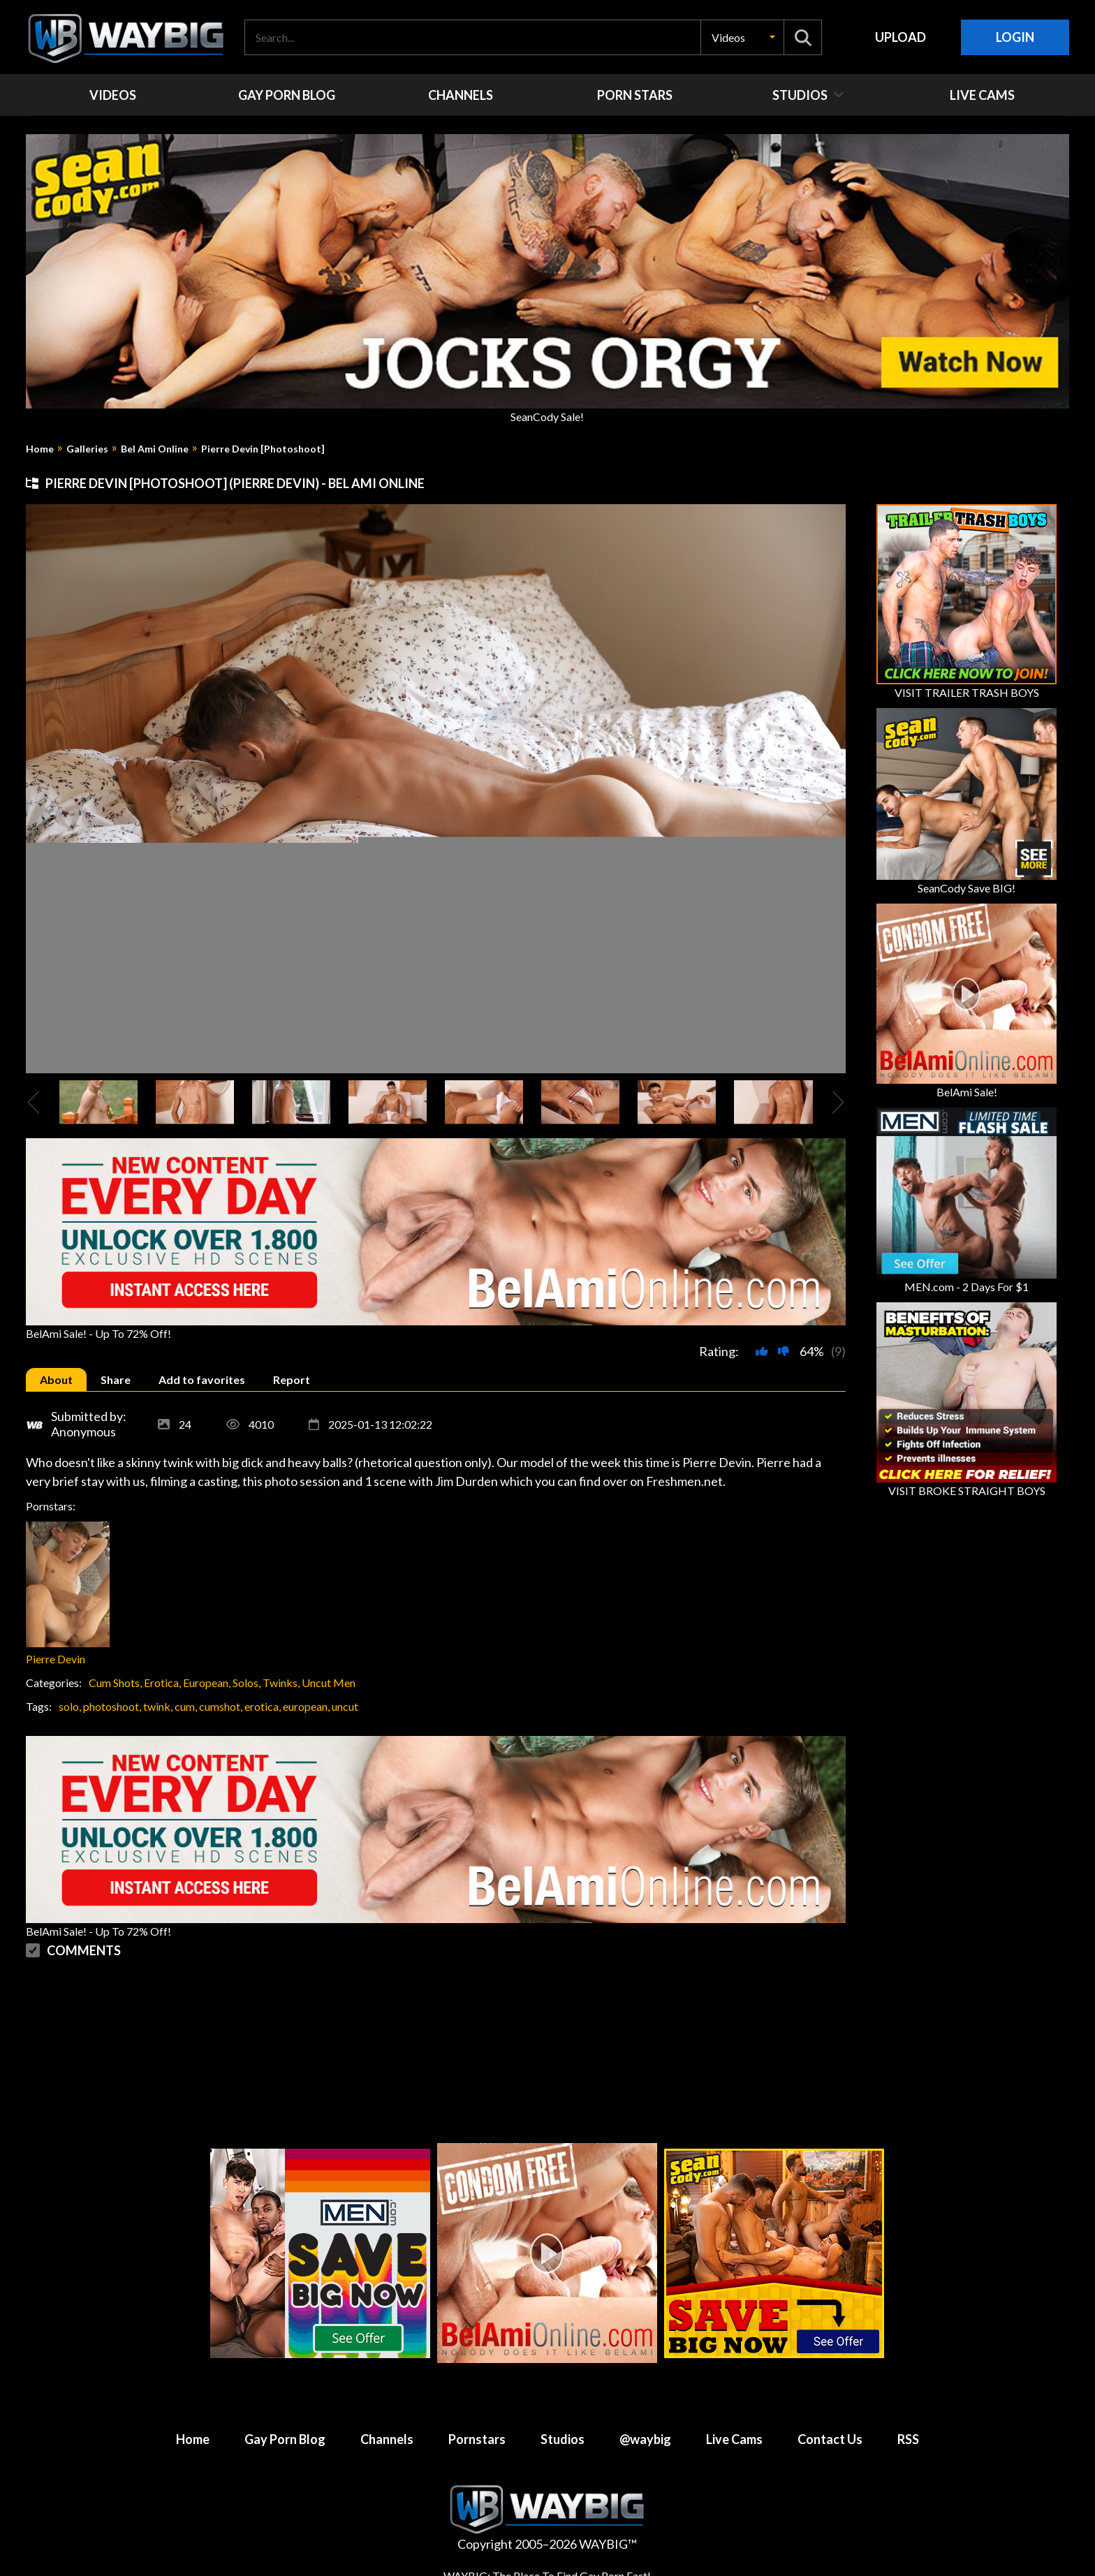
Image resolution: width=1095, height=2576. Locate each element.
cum (185, 1706)
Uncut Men (328, 1682)
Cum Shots (114, 1682)
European (205, 1682)
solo (69, 1706)
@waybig (645, 2439)
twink (156, 1706)
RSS (908, 2439)
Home (40, 449)
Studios (563, 2439)
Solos (245, 1682)
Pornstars (477, 2439)
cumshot (219, 1706)
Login (1015, 37)
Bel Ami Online (155, 449)
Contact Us (830, 2439)
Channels (386, 2439)
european (305, 1706)
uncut (345, 1706)
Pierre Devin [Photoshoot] (263, 449)
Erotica (161, 1682)
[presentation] (33, 1102)
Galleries (87, 449)
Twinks (280, 1682)
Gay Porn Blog (284, 2439)
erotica (261, 1706)
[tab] (56, 1379)
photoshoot (111, 1706)
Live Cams (734, 2439)
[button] (742, 37)
